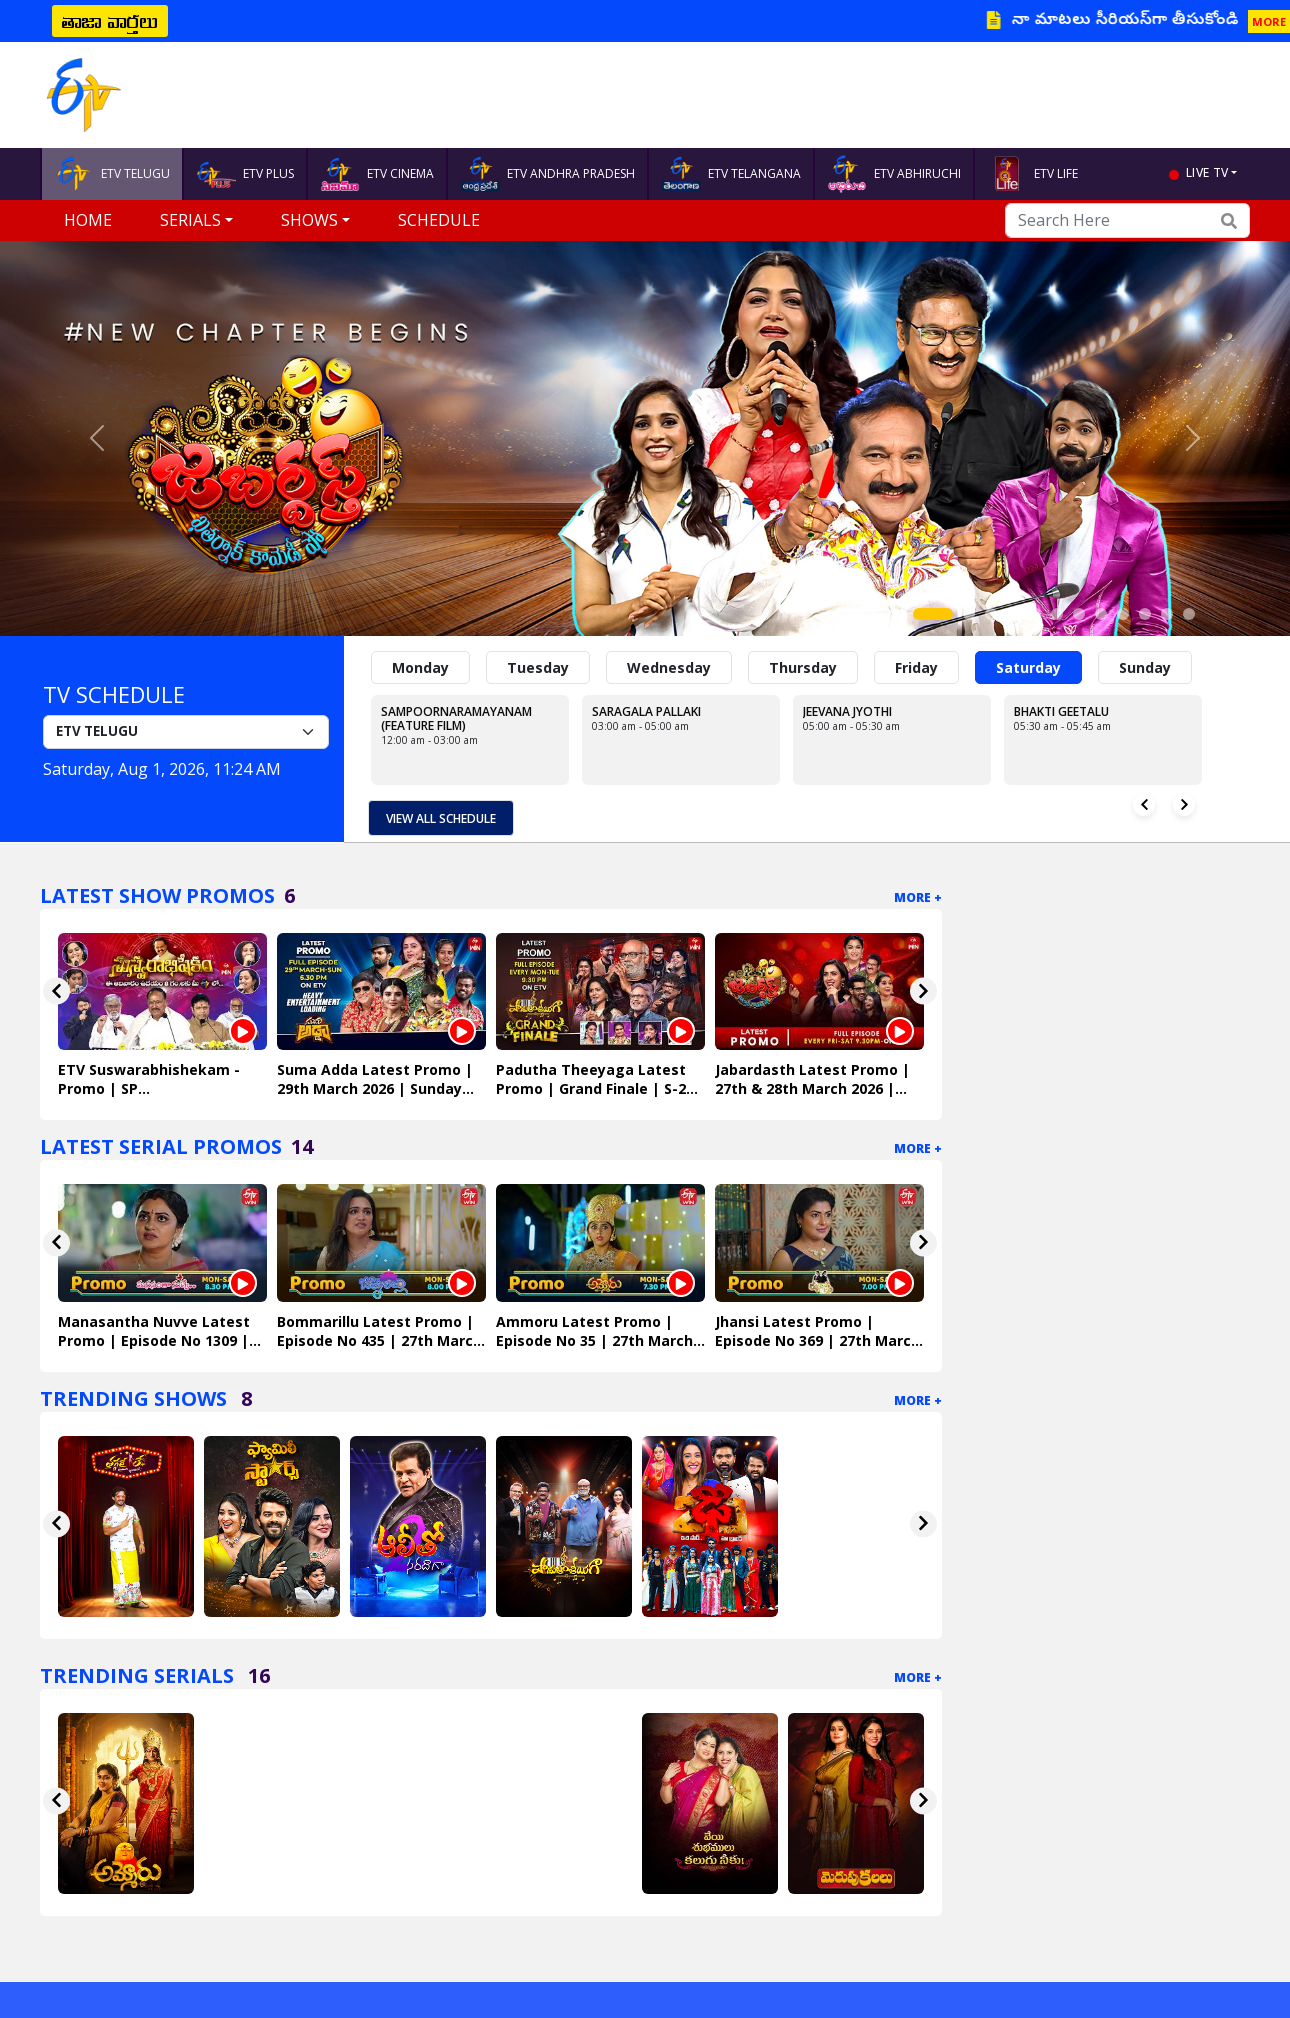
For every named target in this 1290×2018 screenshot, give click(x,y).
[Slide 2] (969, 614)
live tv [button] (1207, 172)
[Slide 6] (1057, 614)
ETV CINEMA (377, 174)
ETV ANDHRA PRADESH (547, 174)
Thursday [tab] (803, 667)
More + (918, 896)
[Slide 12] (1189, 614)
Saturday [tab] (1028, 667)
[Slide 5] (1035, 614)
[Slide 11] (1167, 614)
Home (88, 220)
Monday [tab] (420, 667)
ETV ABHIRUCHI (894, 174)
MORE (1269, 21)
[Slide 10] (1145, 614)
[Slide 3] (991, 614)
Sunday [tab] (1145, 667)
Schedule (439, 220)
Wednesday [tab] (669, 667)
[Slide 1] (933, 614)
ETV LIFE (1032, 174)
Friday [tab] (916, 667)
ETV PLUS (245, 174)
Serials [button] (190, 220)
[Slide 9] (1123, 614)
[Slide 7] (1079, 614)
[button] (97, 438)
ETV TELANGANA (731, 174)
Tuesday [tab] (538, 667)
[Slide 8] (1101, 614)
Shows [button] (309, 220)
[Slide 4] (1013, 614)
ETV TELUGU (112, 174)
